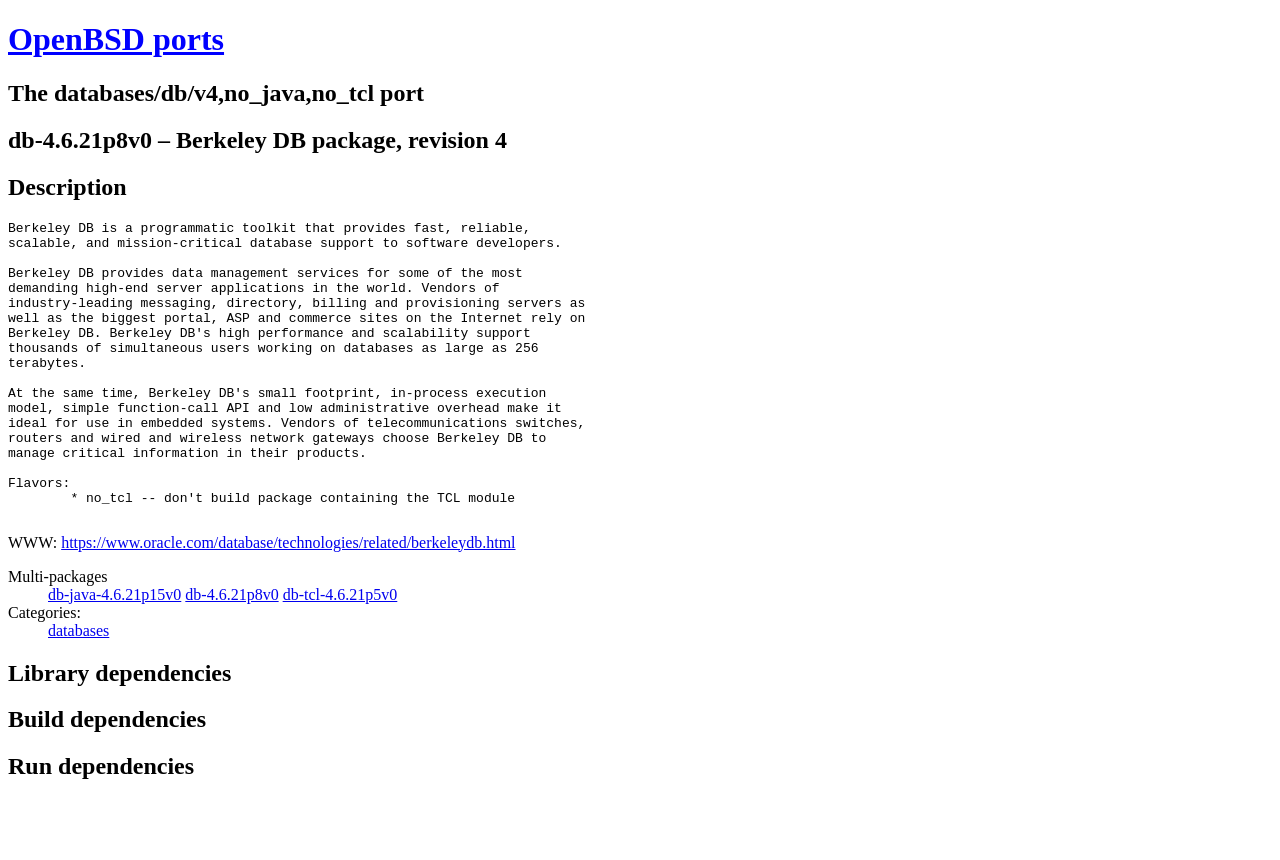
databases (78, 690)
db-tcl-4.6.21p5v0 (340, 654)
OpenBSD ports (116, 39)
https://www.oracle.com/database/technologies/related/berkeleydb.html (288, 602)
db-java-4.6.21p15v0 (114, 654)
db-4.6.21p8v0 (231, 654)
